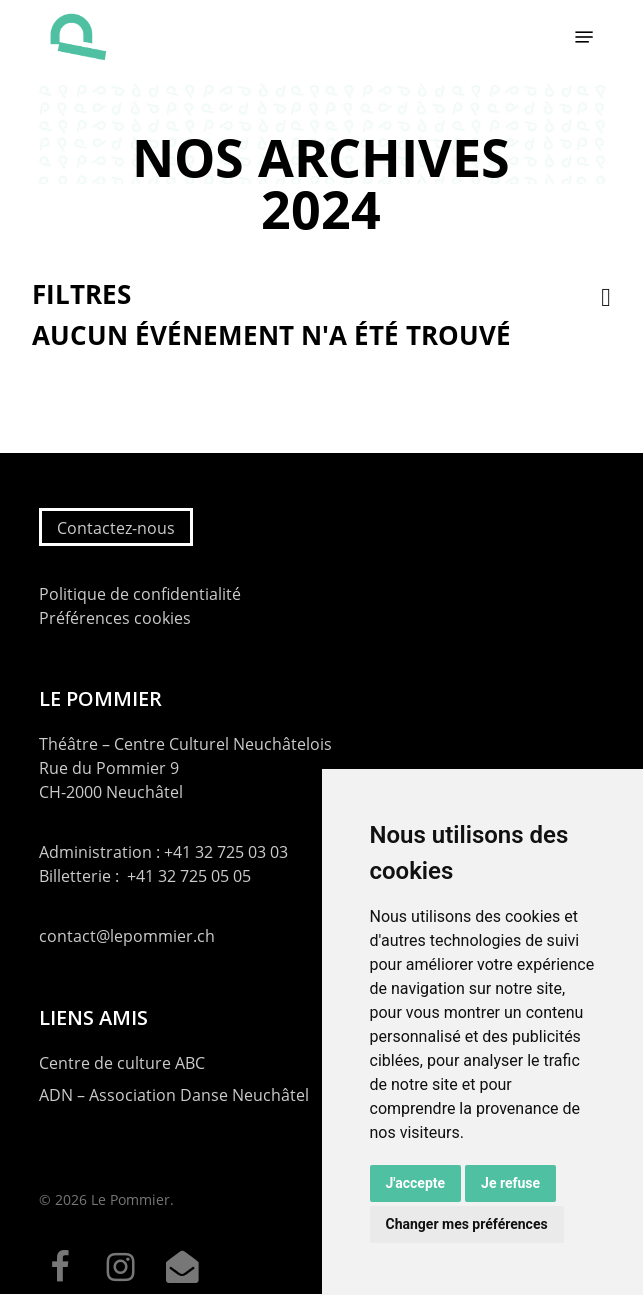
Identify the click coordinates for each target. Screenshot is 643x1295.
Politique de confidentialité (140, 594)
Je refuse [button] (510, 1183)
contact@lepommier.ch (127, 936)
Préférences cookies (115, 618)
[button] (584, 37)
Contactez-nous (116, 528)
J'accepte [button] (416, 1183)
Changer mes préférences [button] (467, 1224)
